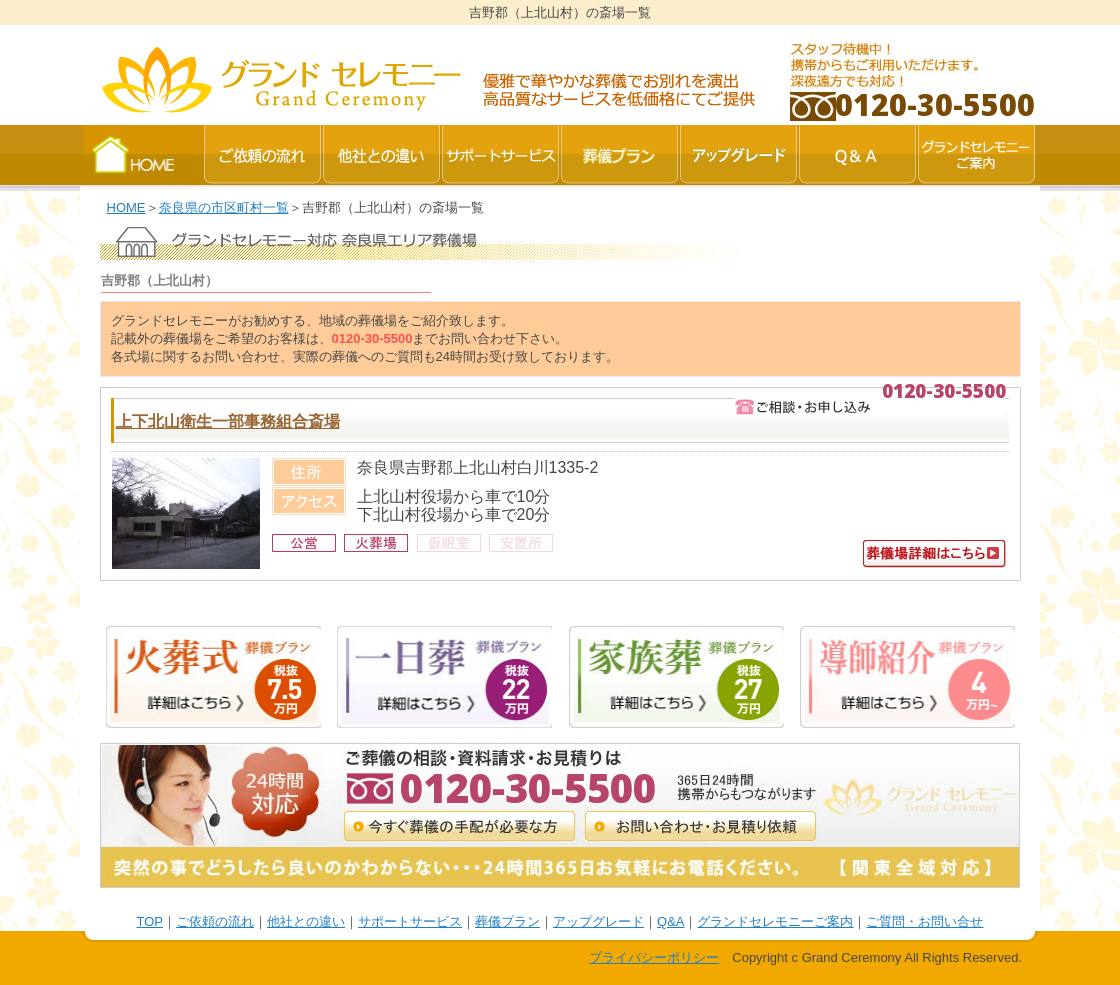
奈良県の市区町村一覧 (224, 207)
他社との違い (306, 921)
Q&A (670, 921)
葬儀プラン (507, 921)
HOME (126, 207)
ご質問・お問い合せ (924, 921)
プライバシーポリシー (654, 957)
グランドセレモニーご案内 (775, 921)
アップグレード (598, 921)
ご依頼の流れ (215, 921)
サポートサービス (410, 921)
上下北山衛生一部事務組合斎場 (228, 421)
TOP (150, 921)
